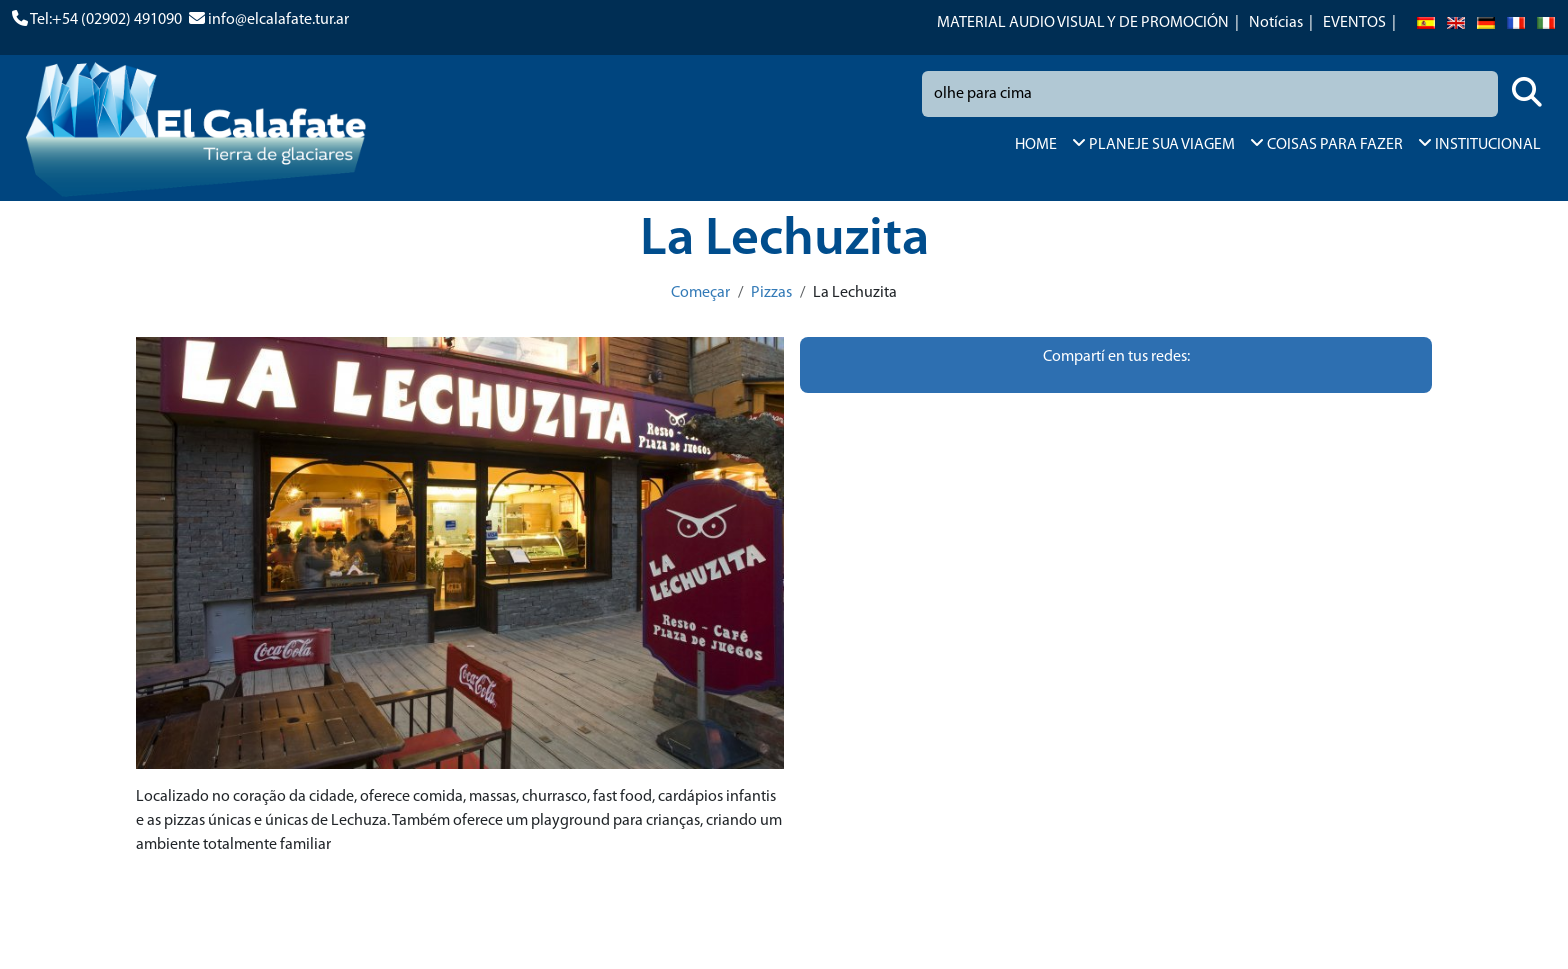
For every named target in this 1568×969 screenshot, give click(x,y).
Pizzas (771, 293)
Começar (700, 293)
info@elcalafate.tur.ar (278, 20)
